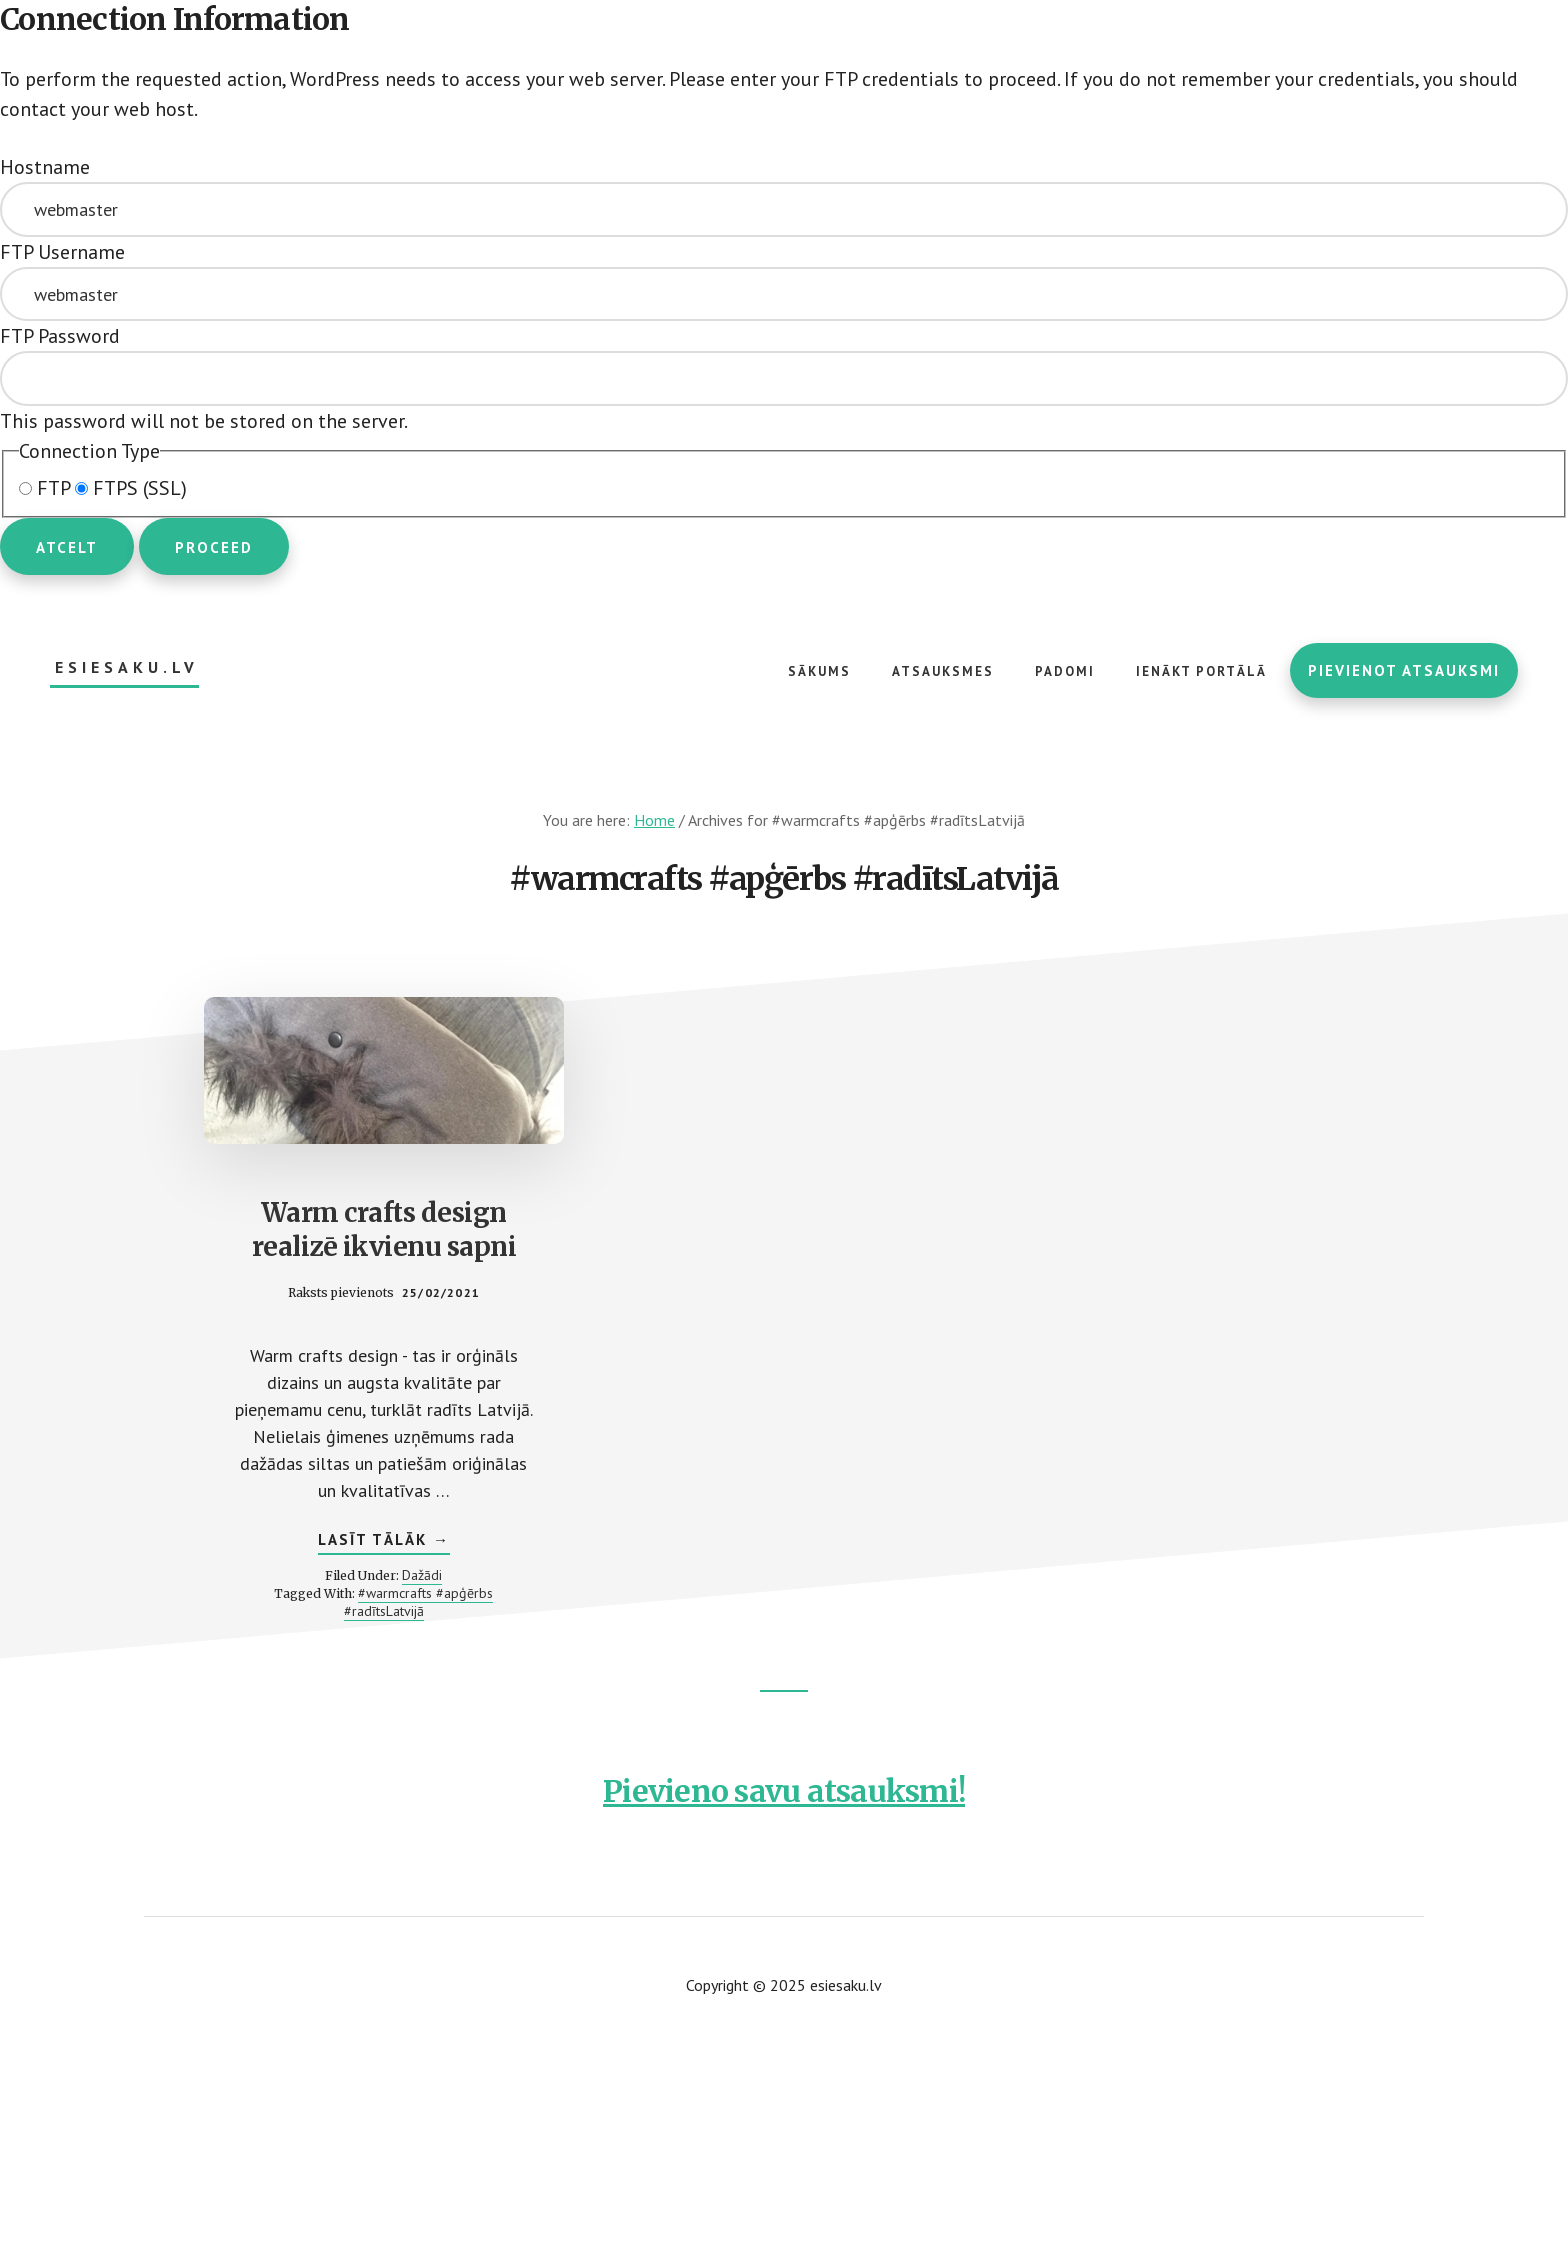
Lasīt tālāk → (384, 1542)
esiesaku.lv (127, 667)
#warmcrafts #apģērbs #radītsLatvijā (419, 1602)
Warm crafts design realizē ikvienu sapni (384, 1229)
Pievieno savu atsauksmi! (784, 1791)
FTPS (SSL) (131, 488)
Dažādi (422, 1575)
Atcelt (67, 547)
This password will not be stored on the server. (784, 378)
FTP (47, 488)
